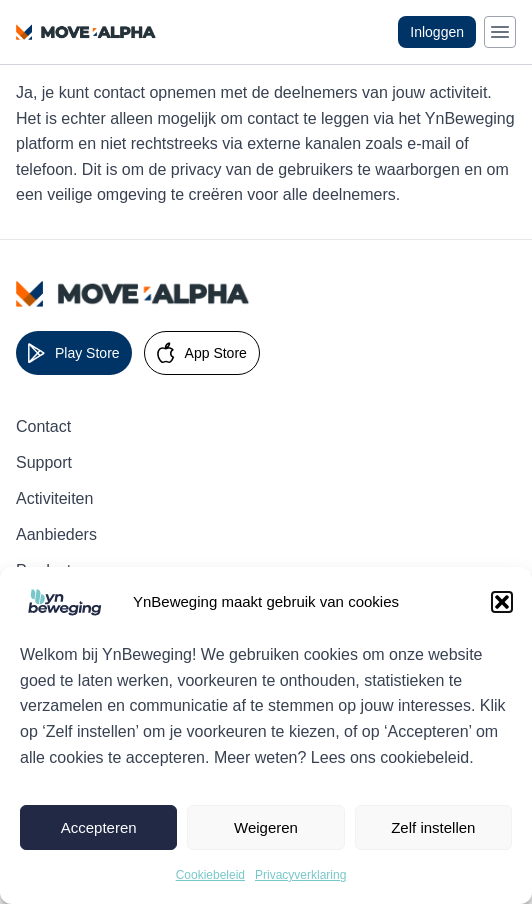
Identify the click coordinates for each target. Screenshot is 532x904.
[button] (502, 602)
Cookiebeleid (210, 875)
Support (44, 462)
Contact (43, 426)
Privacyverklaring (300, 875)
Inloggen (437, 32)
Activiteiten (54, 498)
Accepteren (99, 827)
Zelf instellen (433, 827)
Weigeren (266, 827)
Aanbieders (56, 534)
